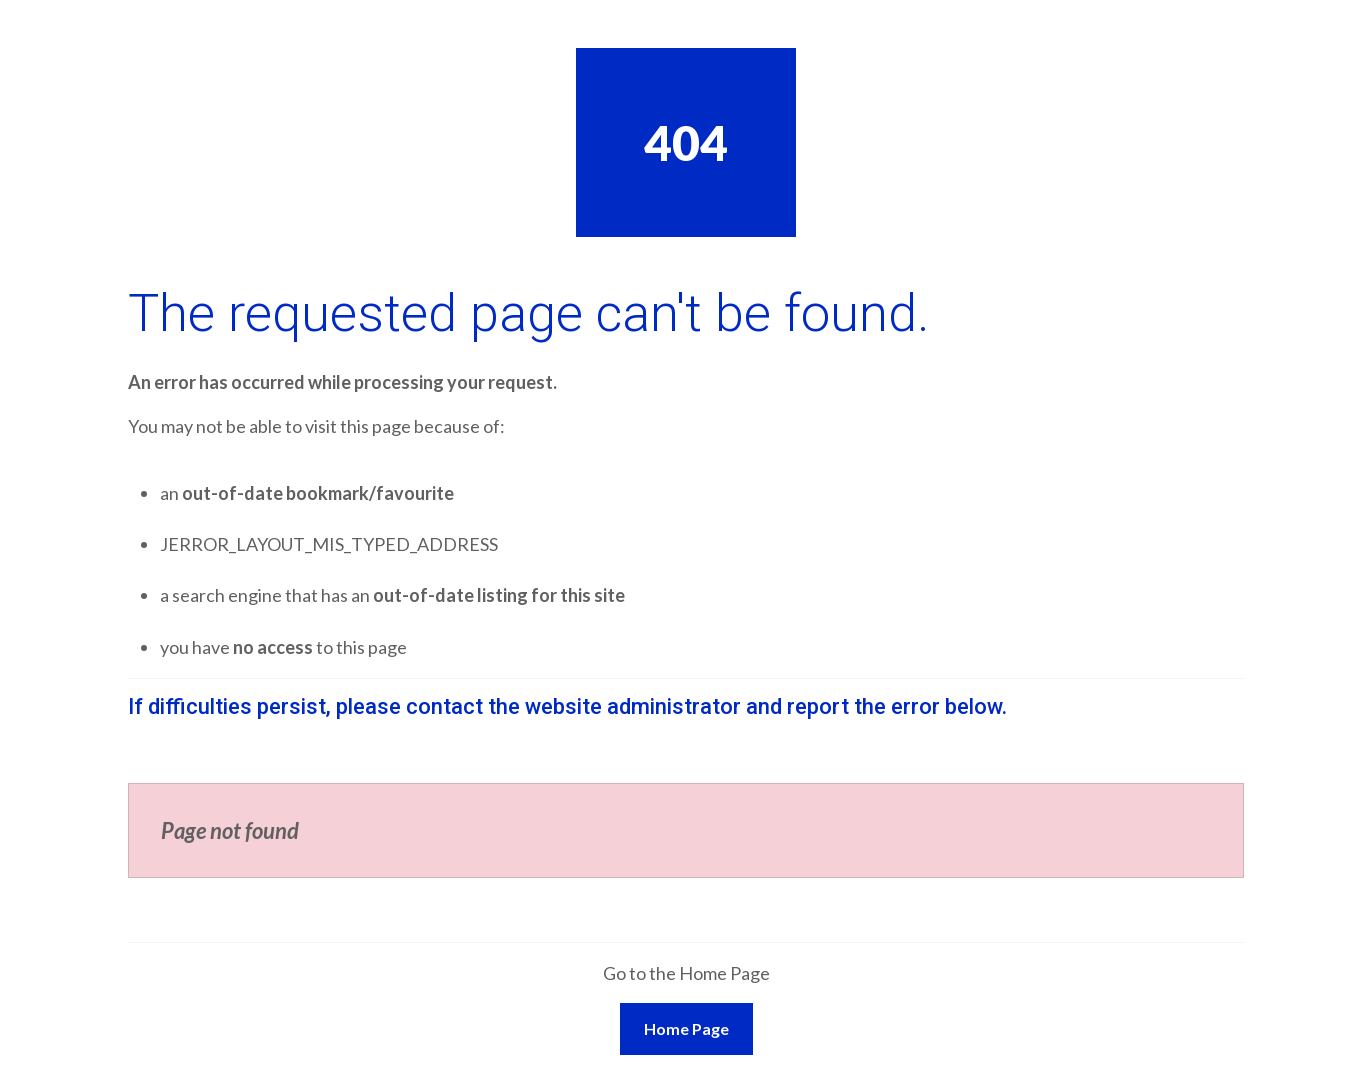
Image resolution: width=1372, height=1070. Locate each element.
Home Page (686, 1028)
